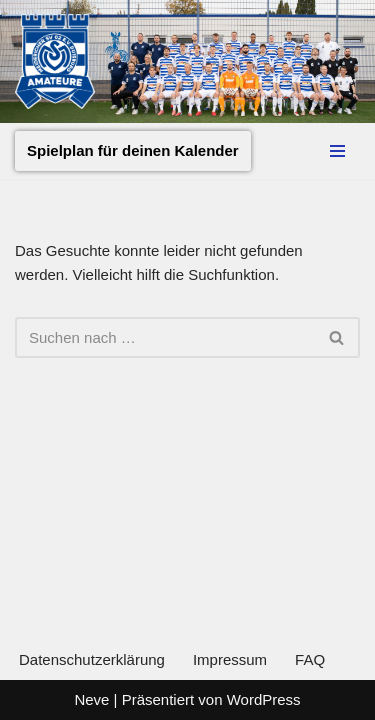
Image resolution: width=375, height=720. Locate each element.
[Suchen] (165, 337)
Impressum (230, 659)
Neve (91, 699)
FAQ (310, 659)
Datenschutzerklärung (92, 659)
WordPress (264, 699)
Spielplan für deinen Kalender (133, 150)
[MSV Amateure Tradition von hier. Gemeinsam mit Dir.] (55, 61)
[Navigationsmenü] (337, 151)
